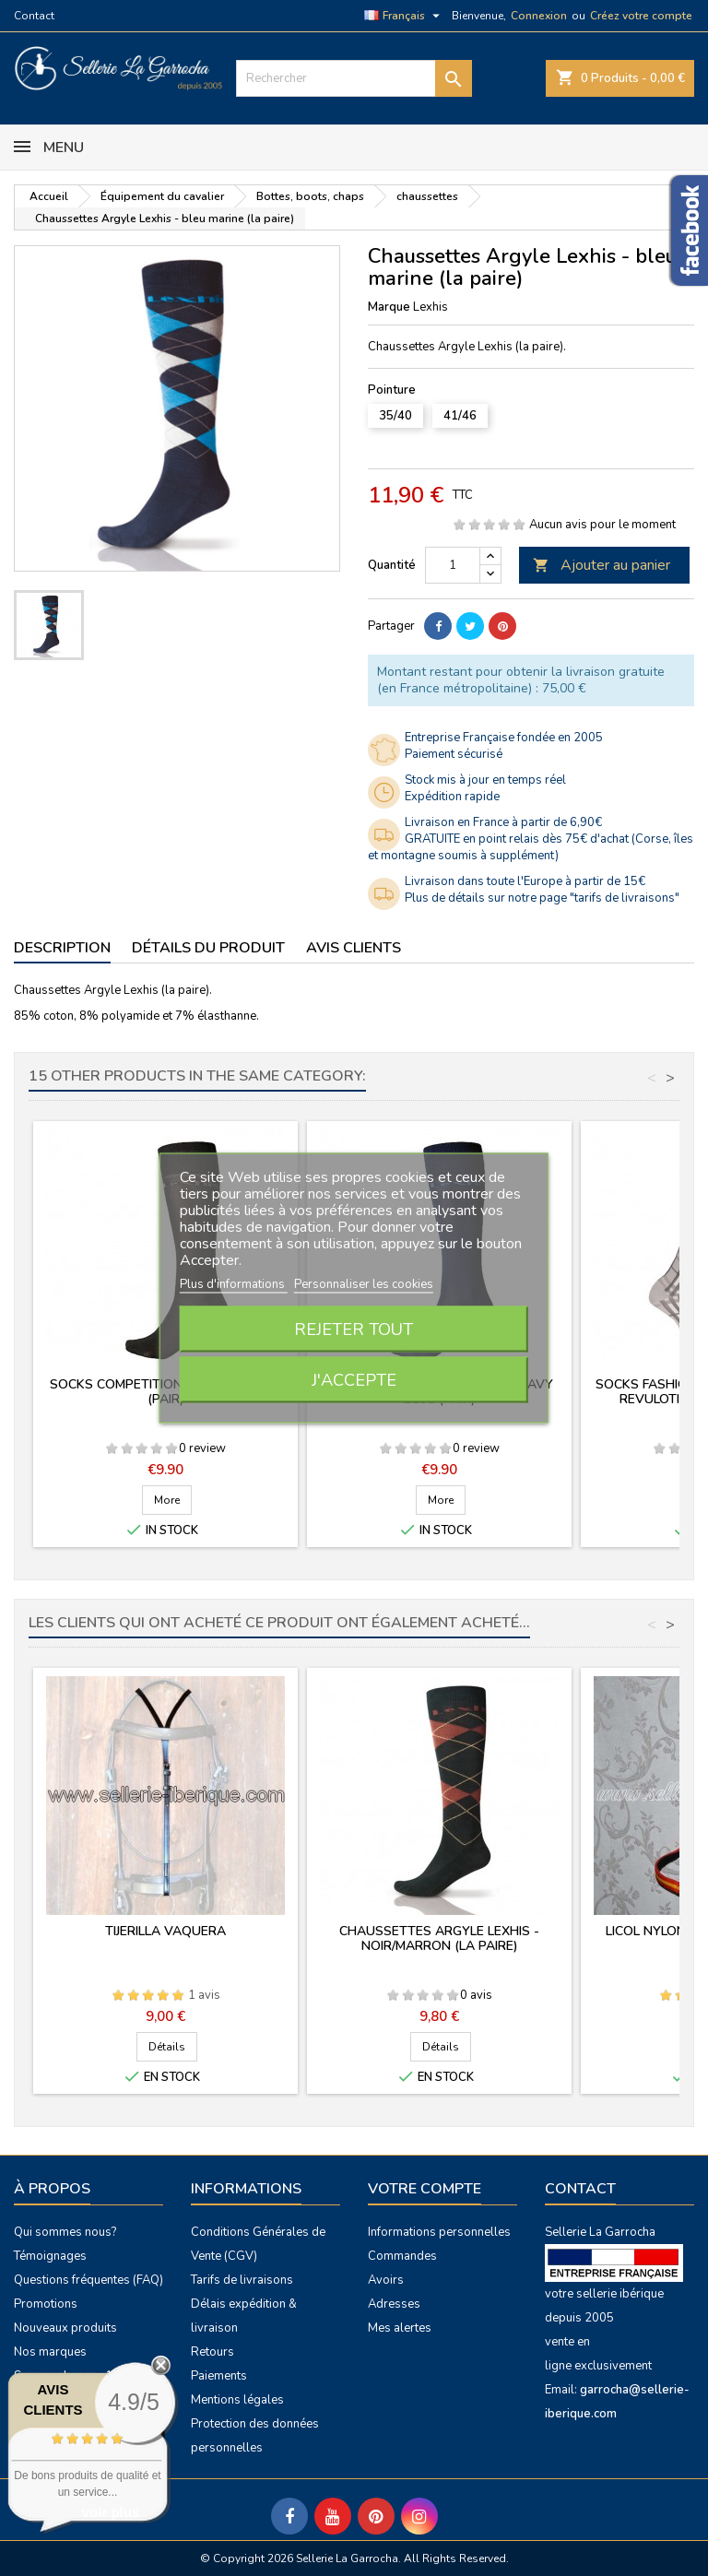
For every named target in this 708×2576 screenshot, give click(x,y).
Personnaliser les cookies (363, 1284)
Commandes (402, 2256)
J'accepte (354, 1380)
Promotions (45, 2304)
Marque (389, 307)
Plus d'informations (234, 1284)
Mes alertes (399, 2328)
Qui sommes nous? (65, 2232)
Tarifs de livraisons (242, 2280)
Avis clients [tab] (353, 948)
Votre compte (424, 2189)
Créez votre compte (641, 15)
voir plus (111, 2512)
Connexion (539, 15)
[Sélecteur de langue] (404, 15)
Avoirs (386, 2280)
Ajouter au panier (601, 565)
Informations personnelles (439, 2232)
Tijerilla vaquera (165, 1931)
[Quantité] (452, 565)
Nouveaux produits (65, 2328)
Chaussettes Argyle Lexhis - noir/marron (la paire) (439, 1938)
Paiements (219, 2376)
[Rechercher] (354, 78)
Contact (34, 15)
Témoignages (50, 2256)
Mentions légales (237, 2400)
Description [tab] (62, 948)
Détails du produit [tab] (208, 948)
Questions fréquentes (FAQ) (88, 2280)
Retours (212, 2352)
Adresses (394, 2304)
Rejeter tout (353, 1329)
